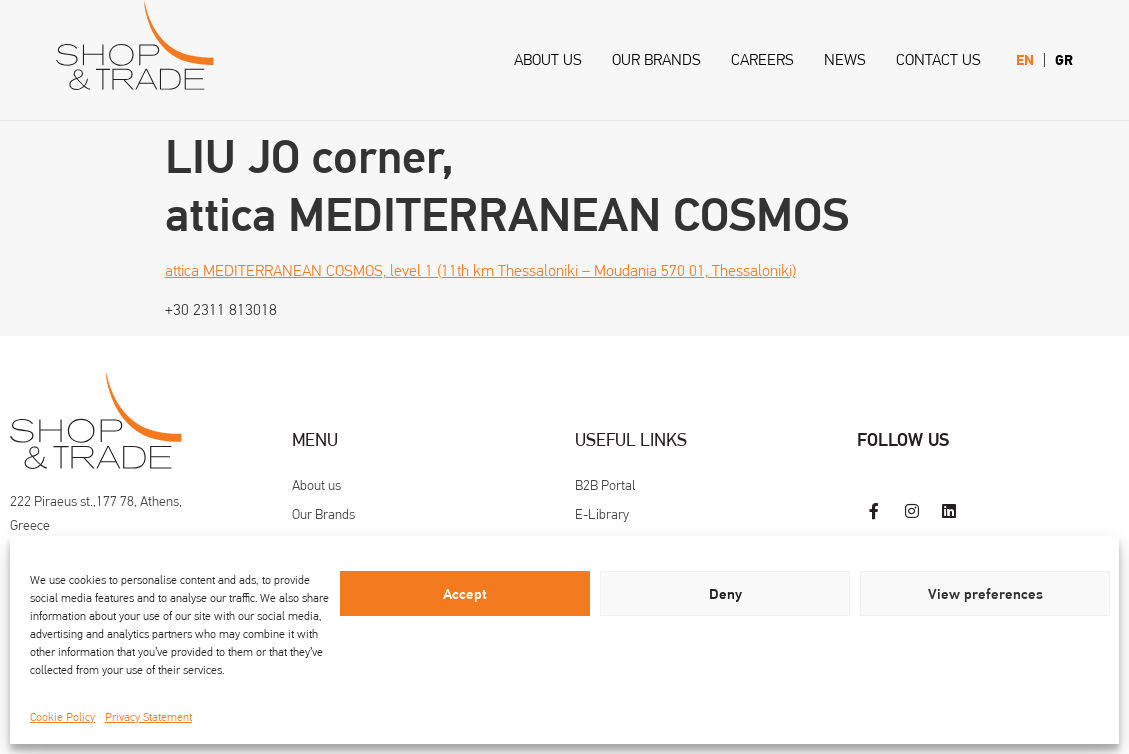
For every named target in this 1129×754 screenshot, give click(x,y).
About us (548, 59)
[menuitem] (1025, 60)
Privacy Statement (148, 717)
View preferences (985, 594)
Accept (465, 594)
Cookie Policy (62, 717)
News (845, 59)
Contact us (938, 59)
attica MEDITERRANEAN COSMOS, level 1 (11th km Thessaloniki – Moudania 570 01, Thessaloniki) (480, 270)
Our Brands (656, 59)
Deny (725, 594)
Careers (762, 59)
